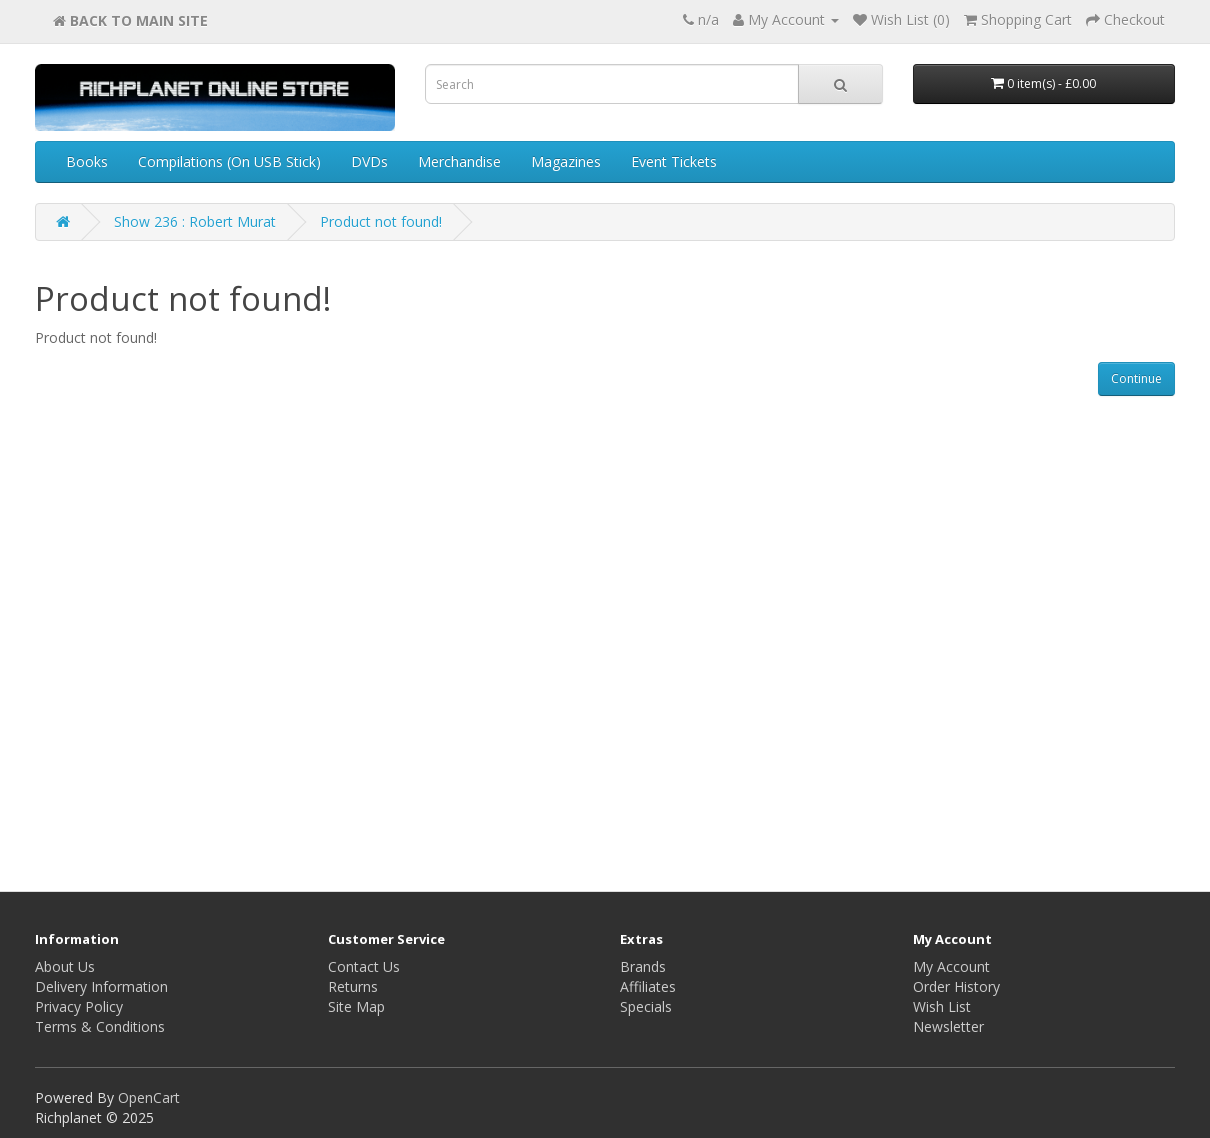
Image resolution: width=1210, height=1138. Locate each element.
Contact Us (364, 966)
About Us (65, 966)
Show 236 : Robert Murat (195, 221)
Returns (353, 986)
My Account (951, 966)
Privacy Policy (79, 1006)
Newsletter (948, 1026)
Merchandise (459, 161)
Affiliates (648, 986)
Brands (643, 966)
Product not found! (381, 221)
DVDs (369, 161)
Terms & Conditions (100, 1026)
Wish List (942, 1006)
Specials (646, 1006)
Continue (1136, 378)
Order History (956, 986)
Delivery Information (101, 986)
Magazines (566, 161)
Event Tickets (674, 161)
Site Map (356, 1006)
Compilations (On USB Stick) (229, 161)
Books (87, 161)
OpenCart (149, 1097)
